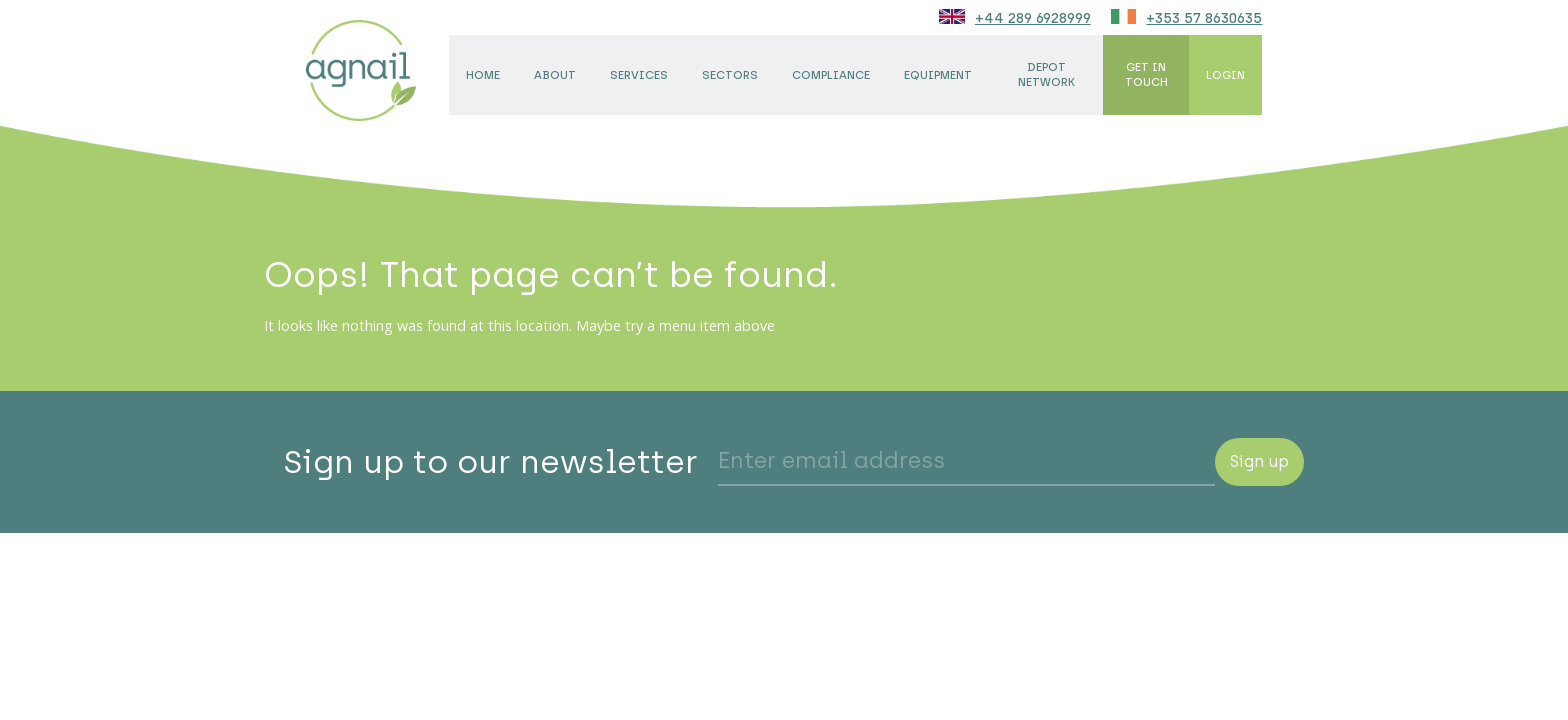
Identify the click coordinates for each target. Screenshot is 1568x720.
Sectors (730, 75)
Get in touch (1146, 74)
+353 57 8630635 (1204, 18)
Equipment (938, 75)
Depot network (1046, 74)
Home (483, 75)
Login (1225, 75)
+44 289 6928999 (1033, 18)
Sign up (1259, 461)
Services (639, 75)
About (555, 75)
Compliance (831, 75)
